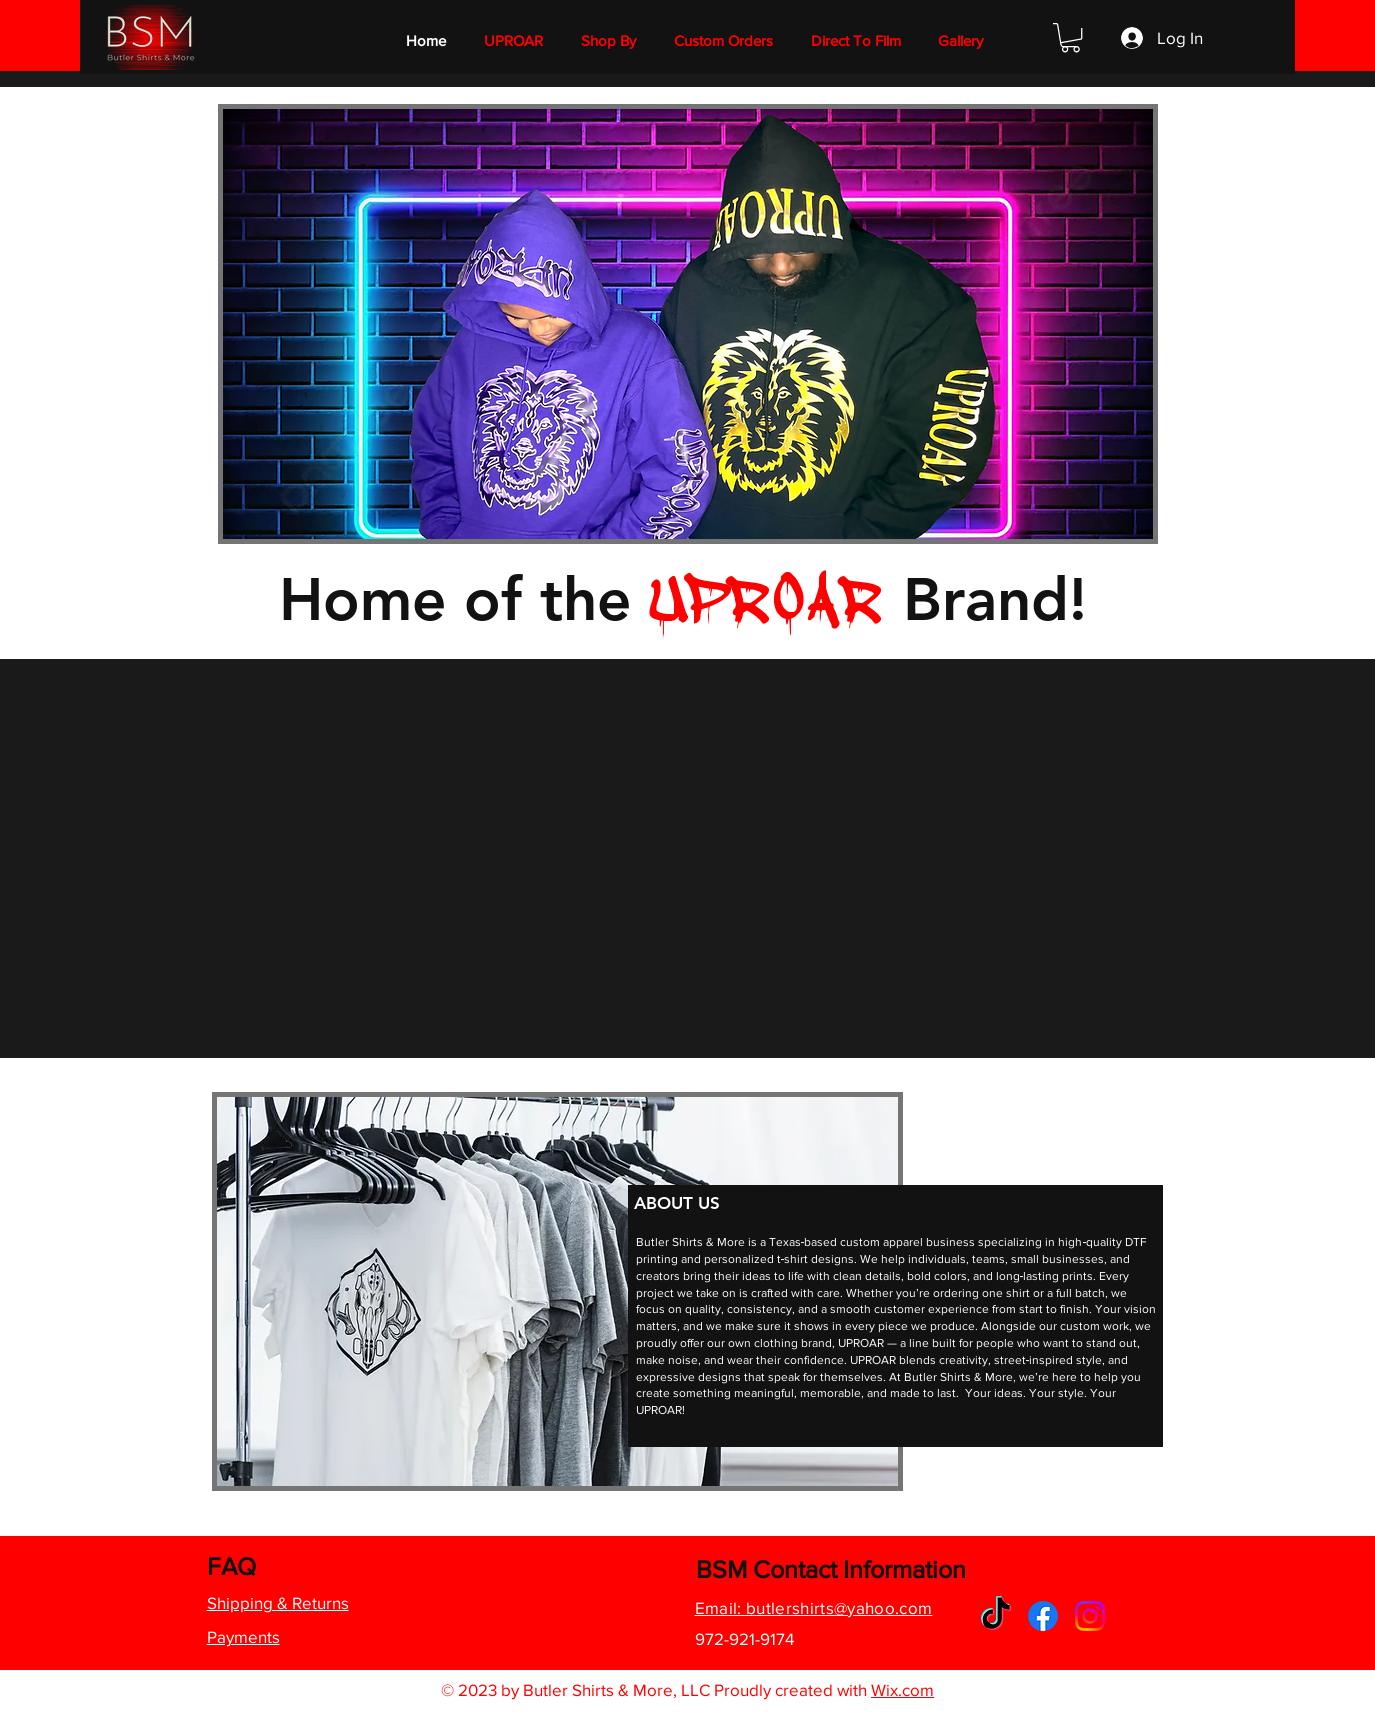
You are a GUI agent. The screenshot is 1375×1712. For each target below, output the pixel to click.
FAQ (231, 1566)
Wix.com (902, 1689)
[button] (608, 41)
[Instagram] (1090, 1616)
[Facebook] (1043, 1616)
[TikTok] (996, 1616)
